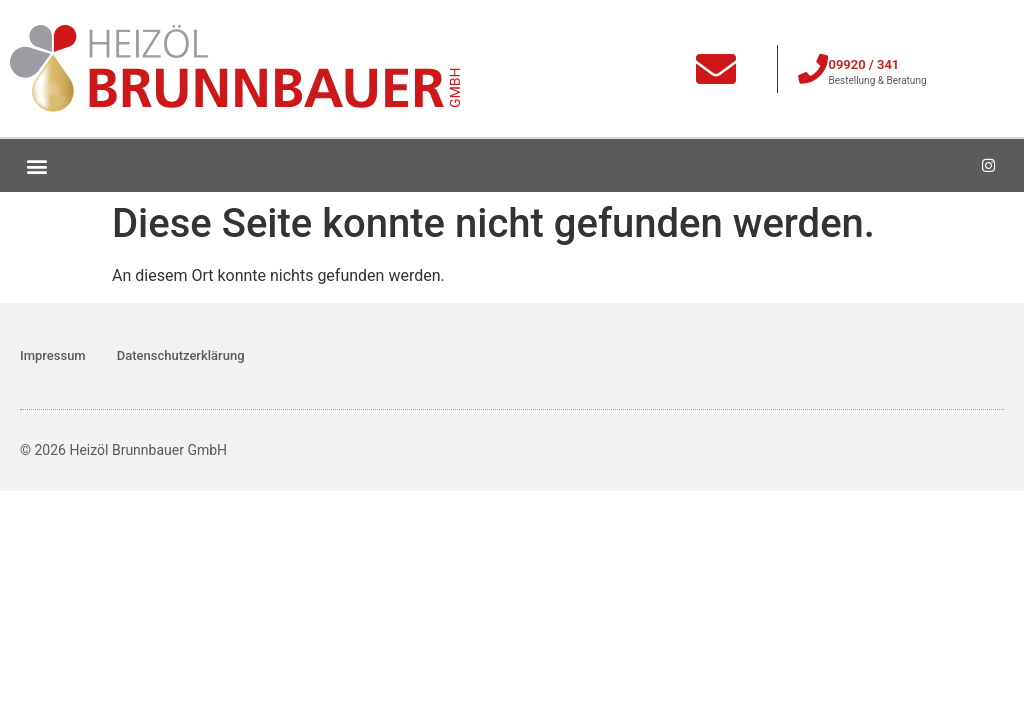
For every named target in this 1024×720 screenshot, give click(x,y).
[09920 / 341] (813, 69)
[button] (36, 165)
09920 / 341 (863, 64)
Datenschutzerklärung (181, 355)
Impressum (53, 355)
